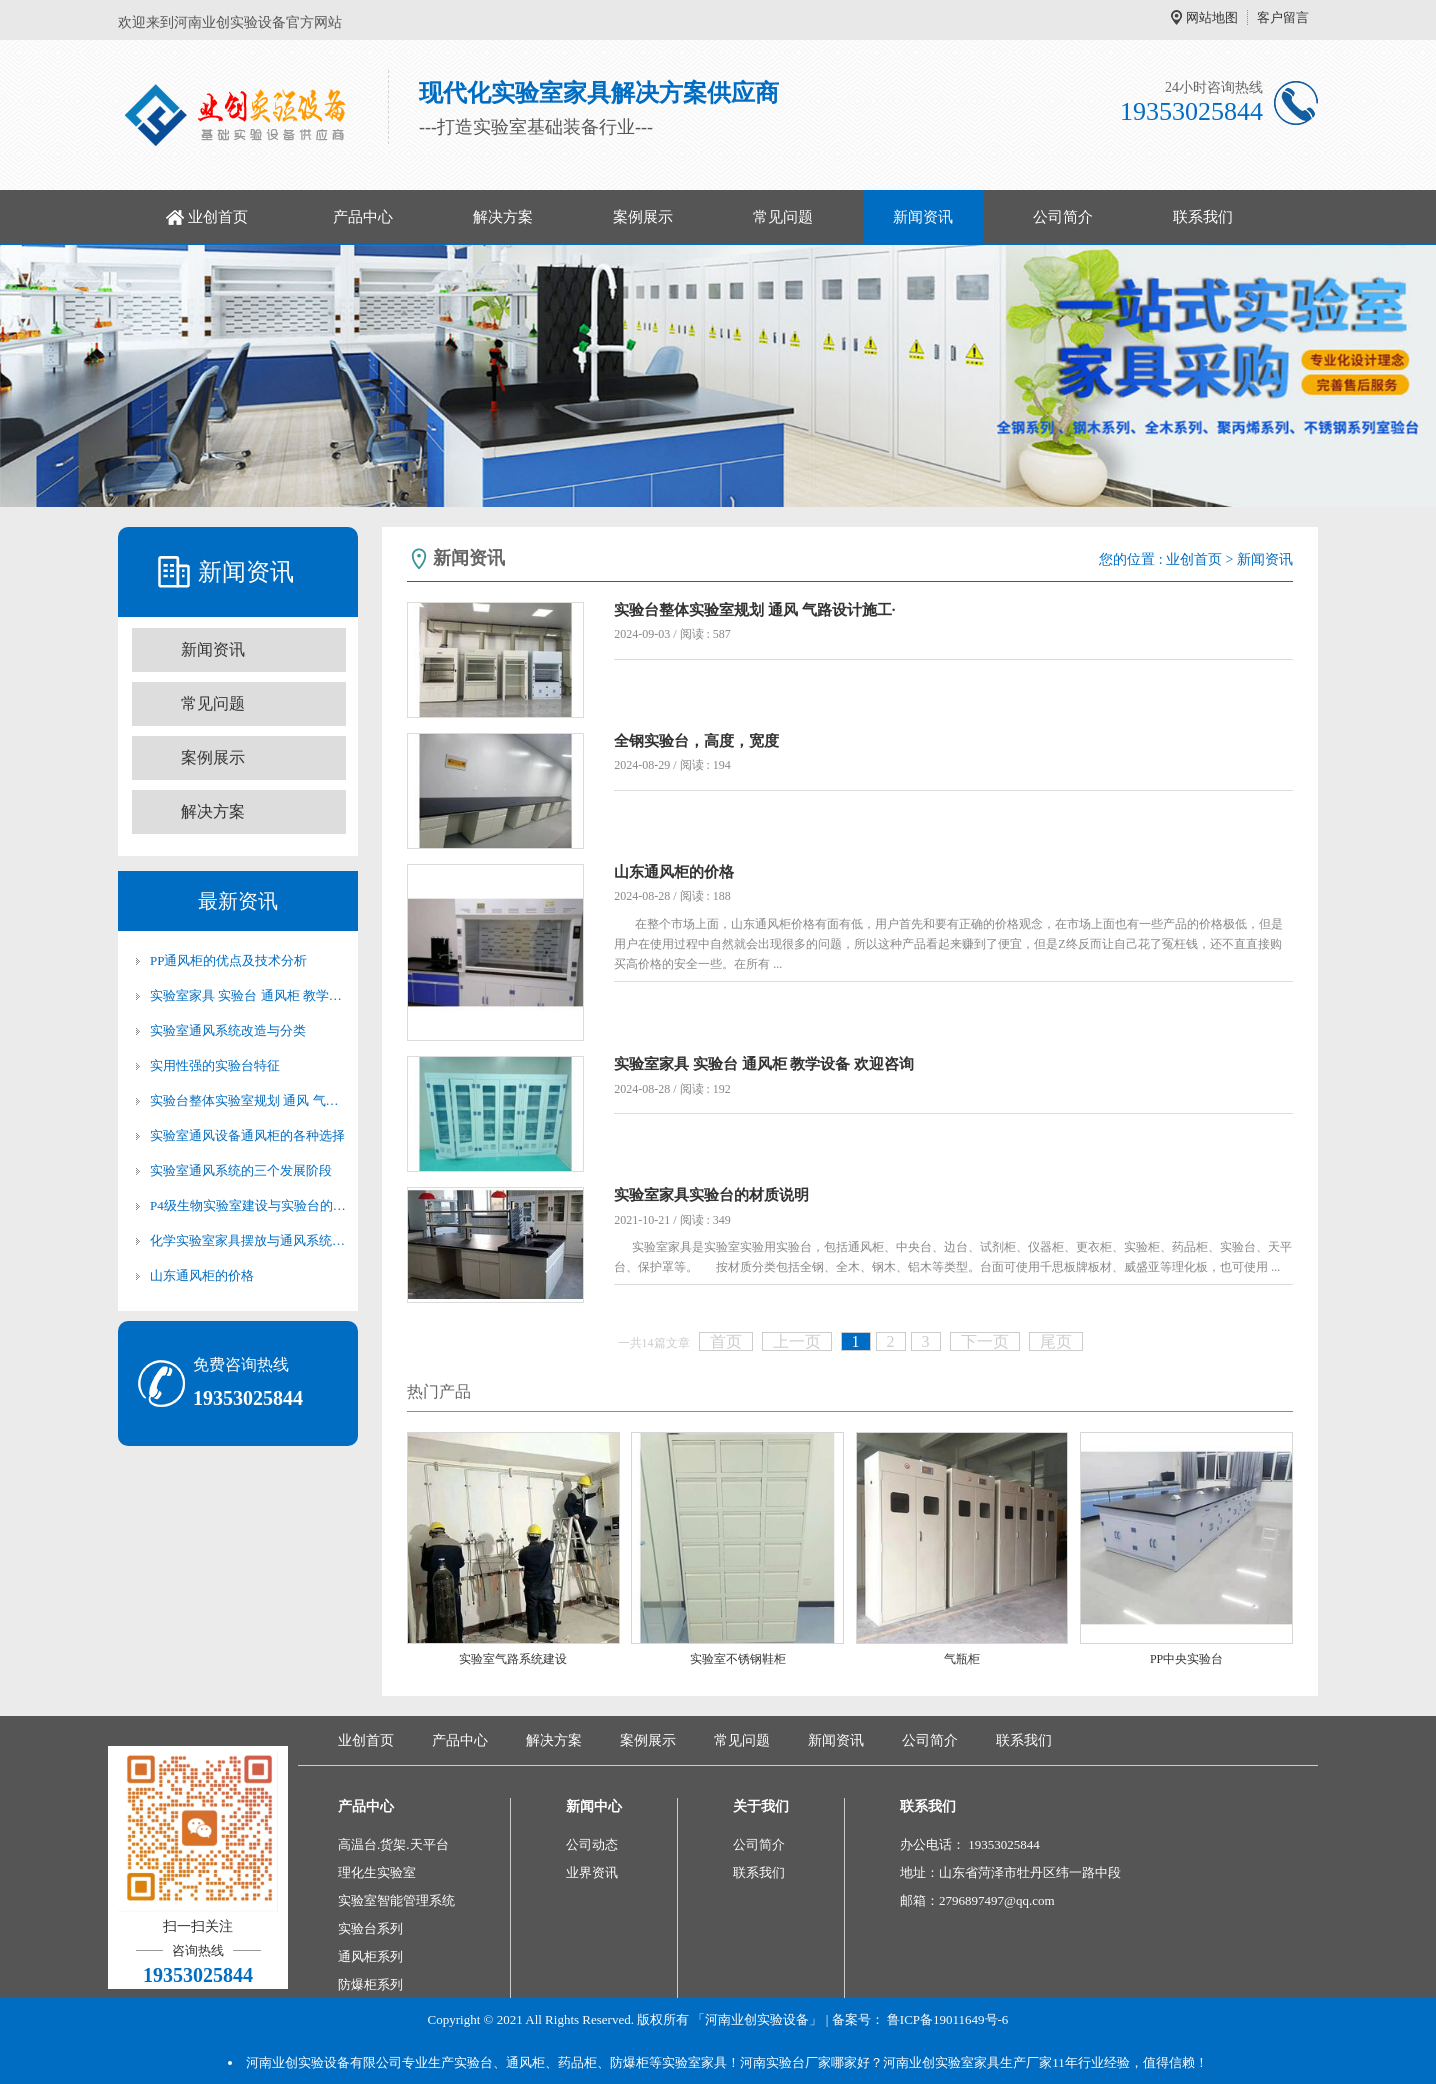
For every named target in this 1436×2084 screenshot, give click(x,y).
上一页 (797, 1341)
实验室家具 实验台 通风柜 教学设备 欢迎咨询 (248, 995)
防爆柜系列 (370, 1984)
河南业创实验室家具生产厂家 (967, 2062)
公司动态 (592, 1844)
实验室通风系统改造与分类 (228, 1030)
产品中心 (363, 217)
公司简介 (1063, 217)
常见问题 (783, 217)
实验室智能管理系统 (396, 1900)
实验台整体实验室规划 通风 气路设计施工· (248, 1100)
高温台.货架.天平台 (393, 1844)
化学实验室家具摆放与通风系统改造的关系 (248, 1240)
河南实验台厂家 (785, 2062)
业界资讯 (592, 1872)
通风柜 (525, 2062)
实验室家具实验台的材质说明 (711, 1195)
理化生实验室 (377, 1872)
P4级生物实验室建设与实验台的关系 (248, 1205)
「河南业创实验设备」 (757, 2019)
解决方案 (503, 217)
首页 (726, 1341)
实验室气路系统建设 (513, 1659)
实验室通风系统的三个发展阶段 (241, 1170)
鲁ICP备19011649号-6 (948, 2019)
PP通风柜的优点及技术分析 (228, 960)
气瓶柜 (962, 1659)
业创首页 (218, 217)
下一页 (985, 1341)
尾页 (1056, 1341)
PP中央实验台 (1186, 1659)
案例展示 (643, 217)
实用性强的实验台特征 (215, 1065)
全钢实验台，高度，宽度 (696, 741)
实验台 (473, 2062)
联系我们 (1203, 217)
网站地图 (1212, 17)
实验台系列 (370, 1928)
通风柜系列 (370, 1956)
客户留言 (1283, 17)
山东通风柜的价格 (202, 1275)
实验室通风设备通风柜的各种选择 (247, 1135)
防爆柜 (629, 2062)
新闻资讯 (923, 217)
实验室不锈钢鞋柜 (738, 1659)
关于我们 (761, 1806)
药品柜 (577, 2062)
